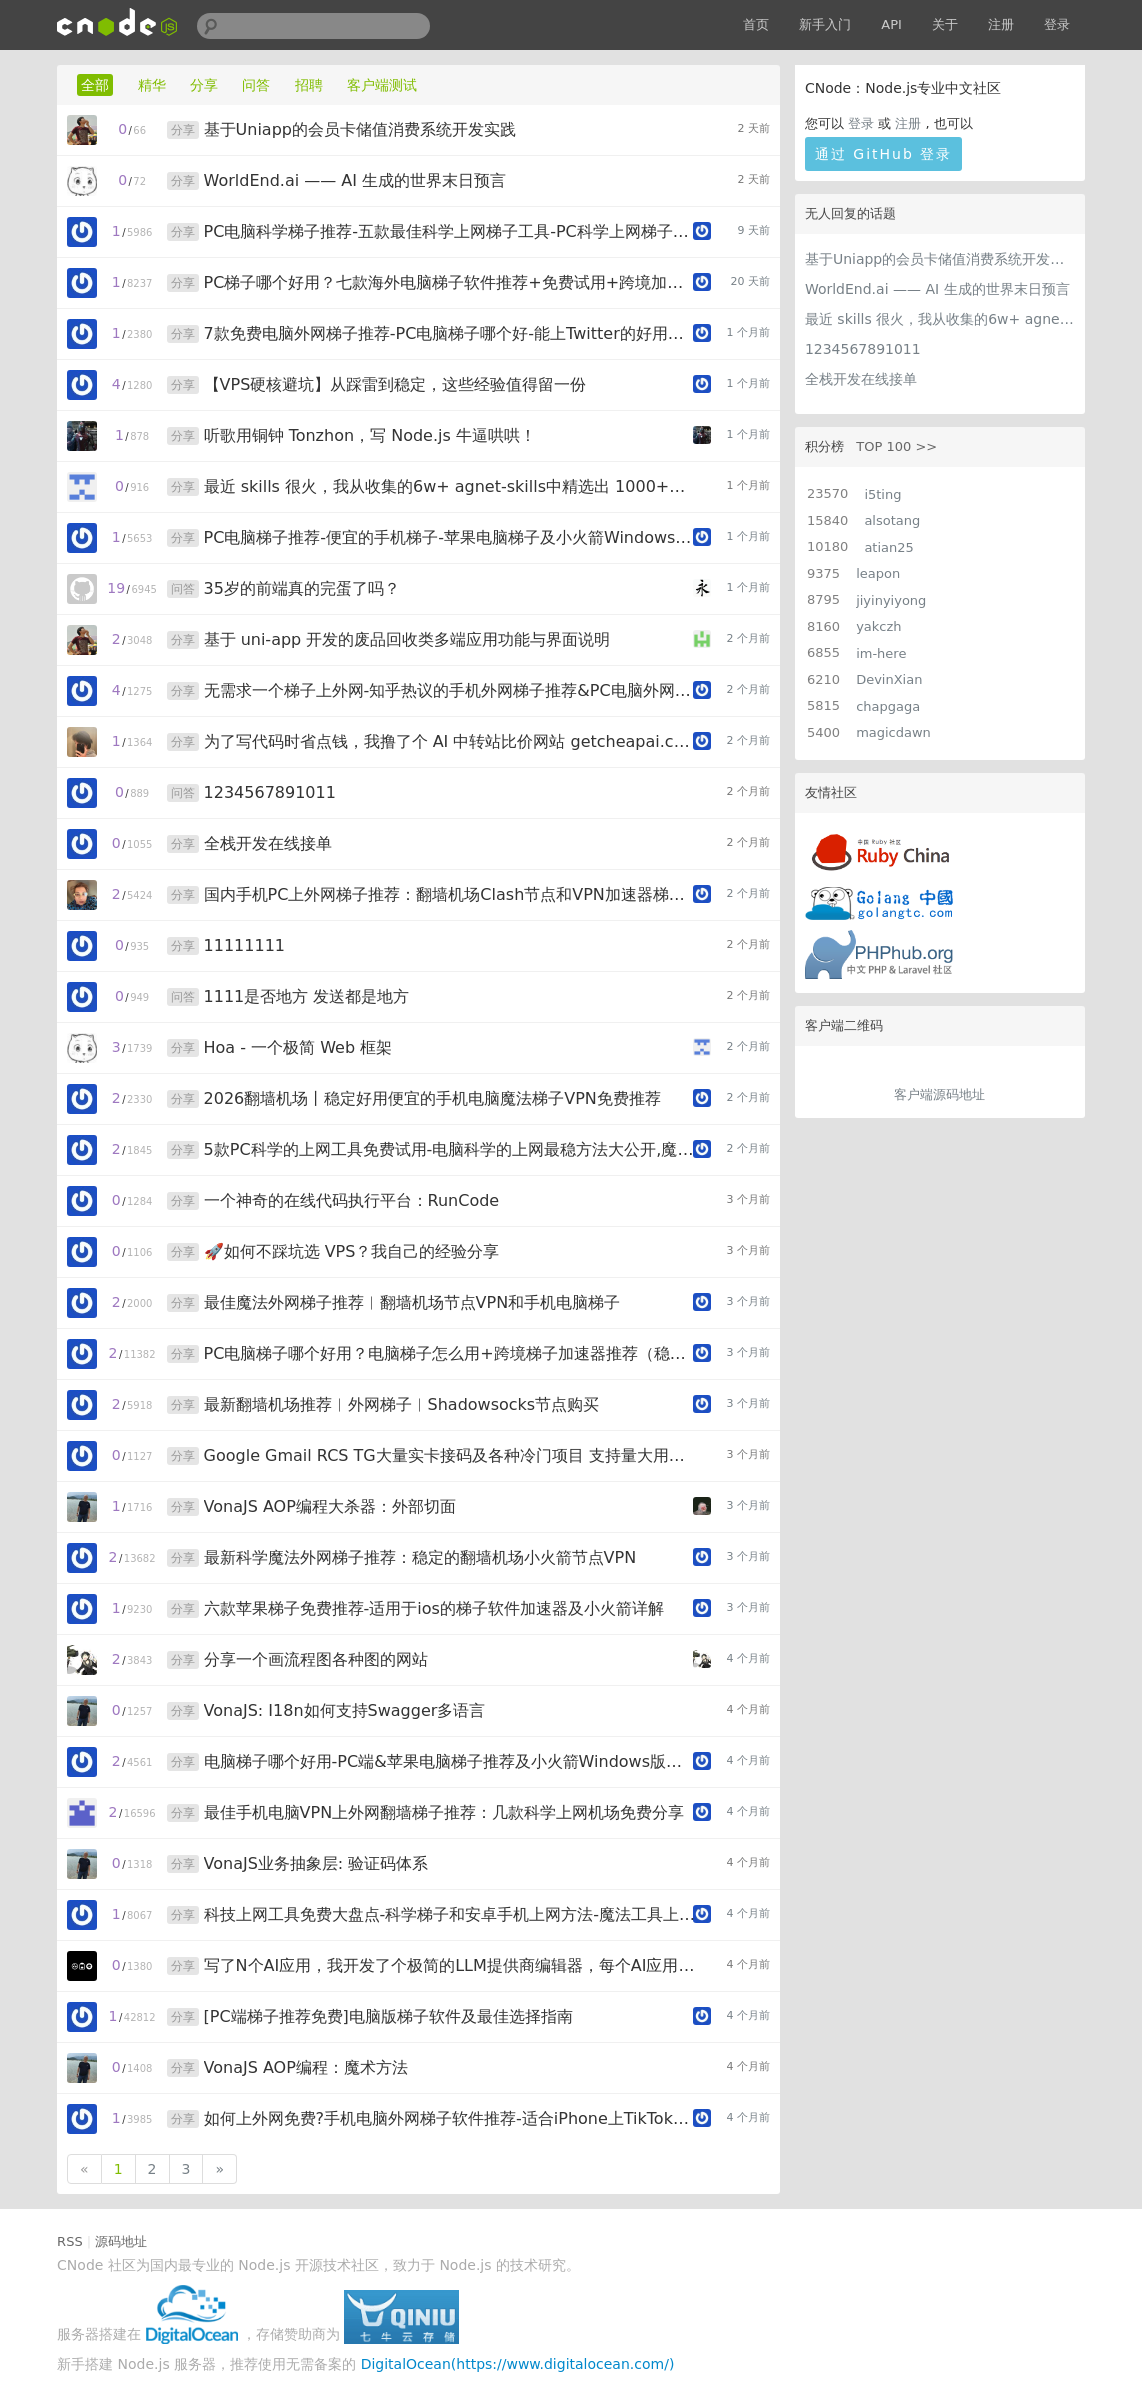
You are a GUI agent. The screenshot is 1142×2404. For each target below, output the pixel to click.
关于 (945, 24)
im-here (881, 653)
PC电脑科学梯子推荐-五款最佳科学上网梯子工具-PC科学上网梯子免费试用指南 (450, 231)
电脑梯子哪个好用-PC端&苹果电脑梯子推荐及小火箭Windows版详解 (450, 1761)
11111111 (244, 945)
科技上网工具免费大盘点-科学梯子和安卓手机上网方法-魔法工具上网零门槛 (450, 1914)
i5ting (882, 494)
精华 (152, 85)
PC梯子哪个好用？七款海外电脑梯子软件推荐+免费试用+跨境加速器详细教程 (450, 282)
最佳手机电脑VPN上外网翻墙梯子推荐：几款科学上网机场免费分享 (444, 1812)
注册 (1001, 24)
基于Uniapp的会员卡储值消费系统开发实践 (940, 259)
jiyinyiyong (891, 600)
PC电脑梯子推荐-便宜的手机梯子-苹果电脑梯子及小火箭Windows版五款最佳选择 (450, 537)
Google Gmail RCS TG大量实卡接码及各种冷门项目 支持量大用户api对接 (450, 1455)
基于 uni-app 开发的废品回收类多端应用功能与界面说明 (407, 639)
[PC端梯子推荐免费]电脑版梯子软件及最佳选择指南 (388, 2016)
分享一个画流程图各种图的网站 (316, 1659)
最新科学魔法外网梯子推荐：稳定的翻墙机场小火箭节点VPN (420, 1557)
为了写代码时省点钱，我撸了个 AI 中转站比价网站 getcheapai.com (450, 741)
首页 (756, 24)
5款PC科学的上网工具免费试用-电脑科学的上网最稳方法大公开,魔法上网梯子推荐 (450, 1149)
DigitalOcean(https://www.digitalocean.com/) (518, 2364)
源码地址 (121, 2241)
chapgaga (888, 706)
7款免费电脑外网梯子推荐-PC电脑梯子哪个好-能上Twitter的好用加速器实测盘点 (450, 333)
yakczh (878, 626)
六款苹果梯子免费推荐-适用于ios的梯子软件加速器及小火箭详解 (434, 1608)
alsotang (892, 520)
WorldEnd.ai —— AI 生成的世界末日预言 (937, 289)
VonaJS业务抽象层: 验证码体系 (316, 1863)
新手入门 (825, 24)
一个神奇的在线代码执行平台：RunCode (352, 1200)
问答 (256, 85)
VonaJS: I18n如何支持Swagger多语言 (345, 1710)
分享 (204, 85)
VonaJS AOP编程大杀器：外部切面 (330, 1506)
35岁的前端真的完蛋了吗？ (302, 588)
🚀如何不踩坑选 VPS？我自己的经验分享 (352, 1251)
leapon (878, 573)
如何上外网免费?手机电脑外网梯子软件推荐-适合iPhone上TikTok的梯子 (450, 2118)
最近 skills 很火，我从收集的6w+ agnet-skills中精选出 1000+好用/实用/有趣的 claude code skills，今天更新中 (940, 319)
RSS (70, 2241)
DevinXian (889, 679)
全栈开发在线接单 (861, 379)
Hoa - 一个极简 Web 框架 (298, 1047)
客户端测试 (382, 85)
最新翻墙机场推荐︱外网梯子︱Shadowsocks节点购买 (402, 1404)
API (891, 24)
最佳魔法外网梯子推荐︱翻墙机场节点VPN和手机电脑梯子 (412, 1302)
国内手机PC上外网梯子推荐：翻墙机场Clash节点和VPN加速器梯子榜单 (450, 894)
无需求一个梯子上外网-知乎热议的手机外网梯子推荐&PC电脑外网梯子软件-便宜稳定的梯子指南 (450, 690)
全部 (95, 85)
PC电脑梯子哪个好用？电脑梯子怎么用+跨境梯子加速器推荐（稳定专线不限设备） (450, 1353)
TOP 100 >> (896, 446)
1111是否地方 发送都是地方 (307, 996)
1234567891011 (863, 349)
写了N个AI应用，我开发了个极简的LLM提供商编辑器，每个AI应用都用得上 (450, 1965)
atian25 (888, 547)
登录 (1057, 24)
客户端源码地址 (939, 1094)
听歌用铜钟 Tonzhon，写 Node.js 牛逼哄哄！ (370, 435)
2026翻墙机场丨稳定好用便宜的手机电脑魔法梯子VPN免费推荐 (432, 1098)
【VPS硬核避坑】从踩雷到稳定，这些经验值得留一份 (395, 384)
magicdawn (893, 732)
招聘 (309, 85)
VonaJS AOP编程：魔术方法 (306, 2067)
